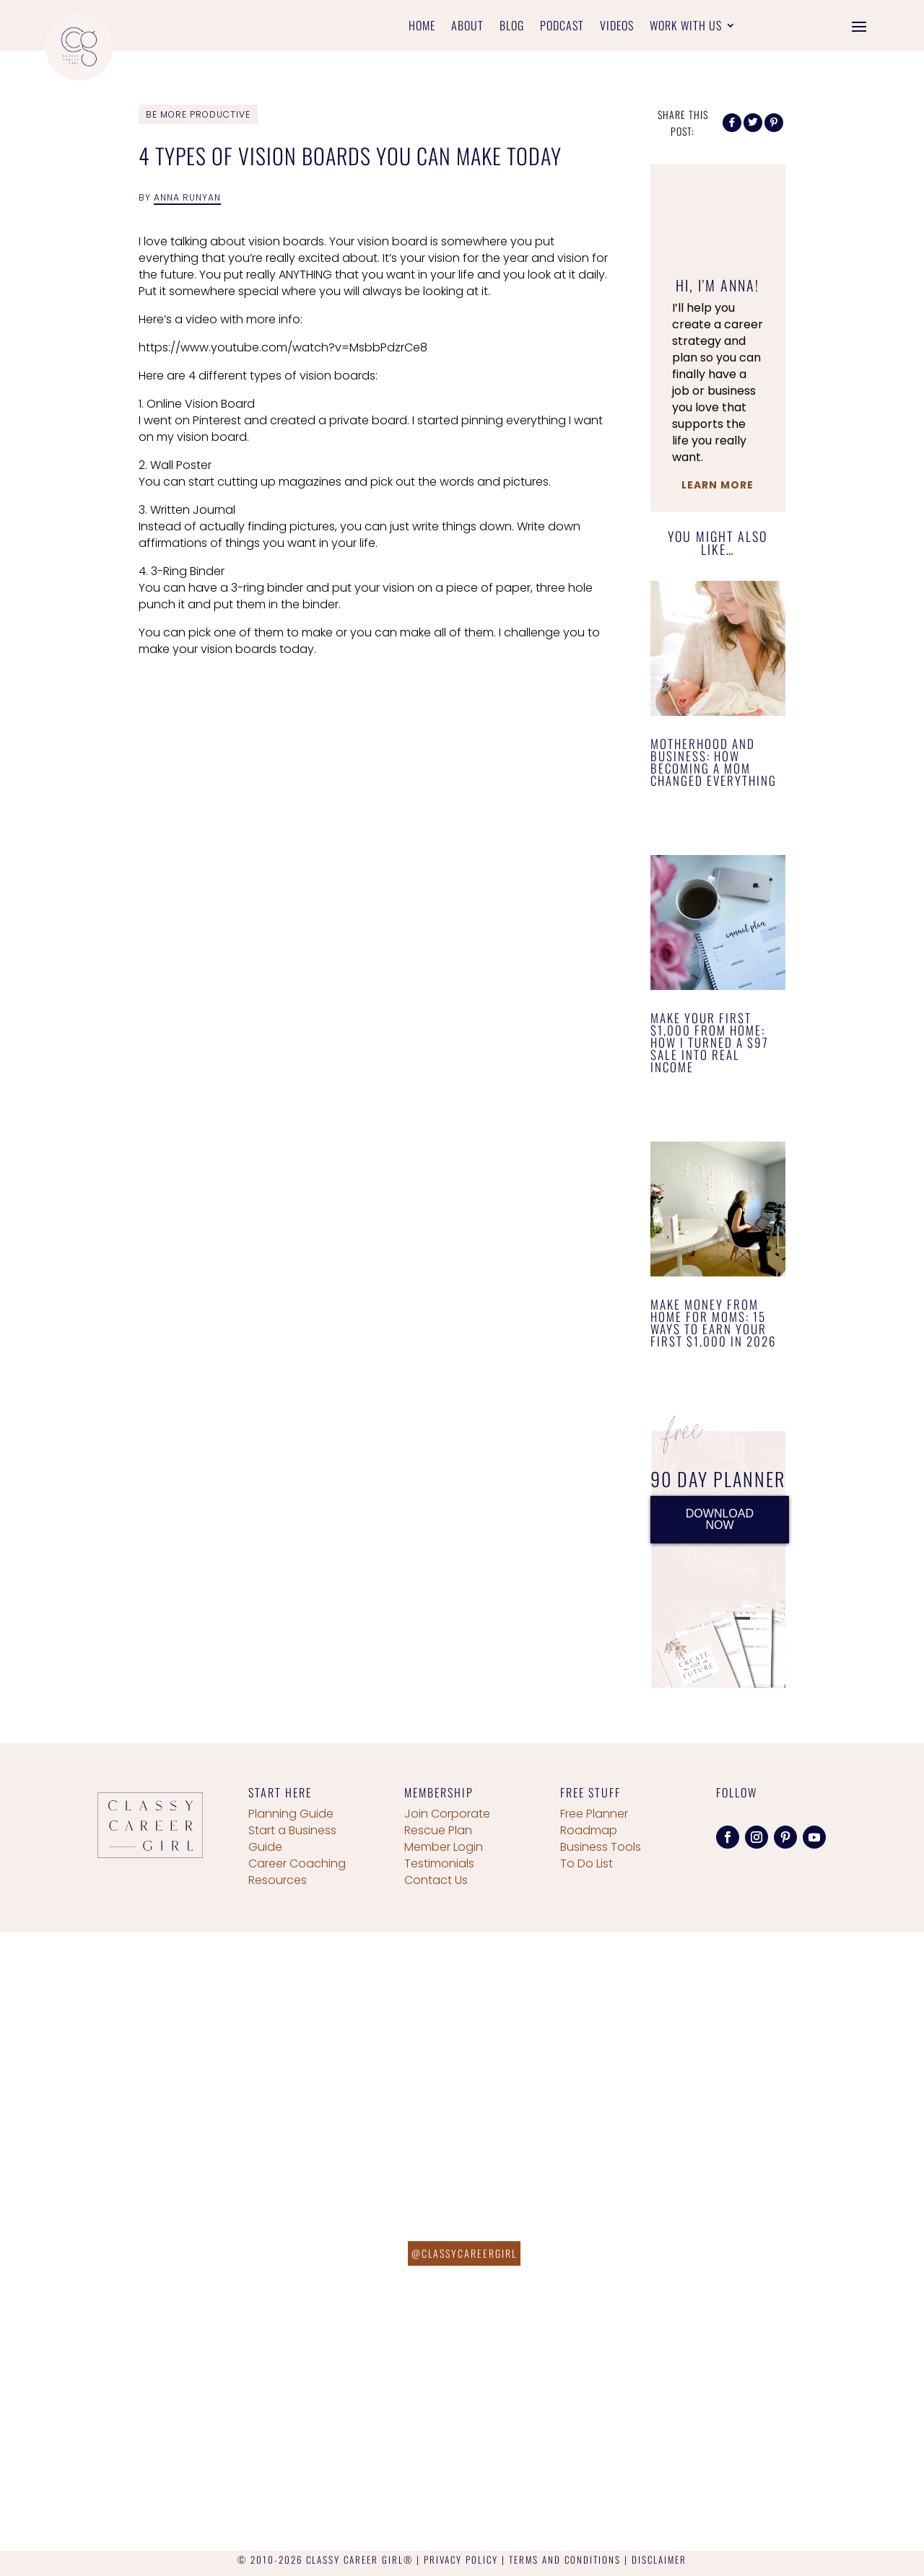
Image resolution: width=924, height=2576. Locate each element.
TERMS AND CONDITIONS (565, 2559)
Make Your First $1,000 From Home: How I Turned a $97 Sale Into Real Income (709, 1042)
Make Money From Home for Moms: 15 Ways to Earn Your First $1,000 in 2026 (713, 1322)
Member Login (443, 1847)
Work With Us (686, 27)
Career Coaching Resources (297, 1871)
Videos (617, 27)
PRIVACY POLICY (461, 2559)
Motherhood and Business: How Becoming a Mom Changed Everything (713, 762)
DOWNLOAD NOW (720, 1519)
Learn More (717, 485)
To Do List (586, 1863)
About (467, 27)
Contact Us (436, 1880)
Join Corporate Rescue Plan (447, 1822)
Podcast (562, 27)
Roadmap (588, 1830)
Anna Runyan (187, 197)
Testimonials (439, 1863)
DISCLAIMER (659, 2559)
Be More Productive (198, 114)
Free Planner (594, 1813)
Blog (512, 27)
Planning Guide (291, 1813)
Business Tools (600, 1847)
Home (422, 27)
